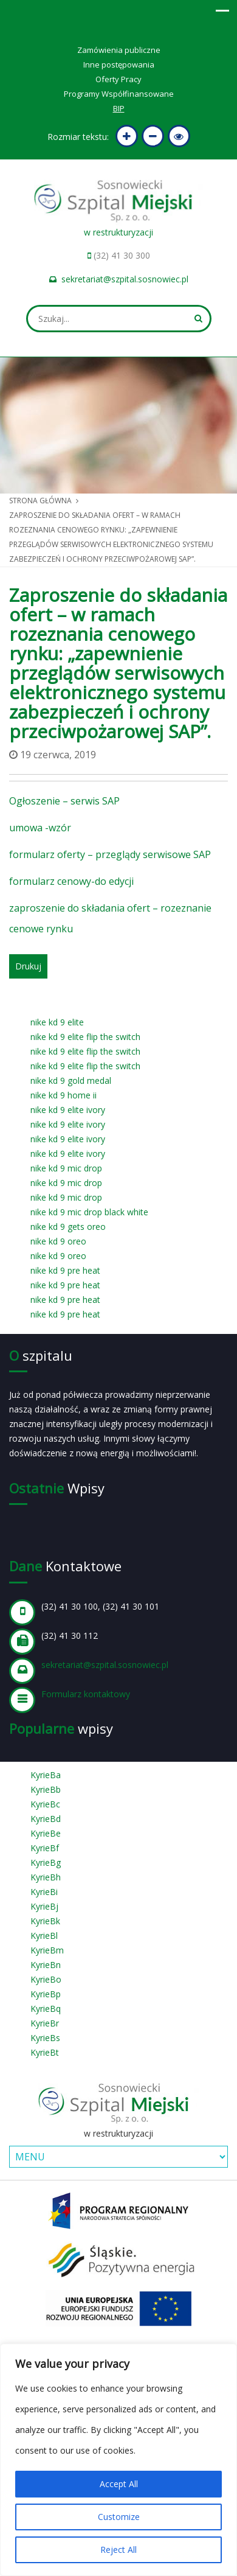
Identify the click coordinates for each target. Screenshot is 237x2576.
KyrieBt (44, 2052)
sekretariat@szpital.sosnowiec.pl (124, 279)
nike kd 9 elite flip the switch (85, 1036)
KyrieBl (44, 1935)
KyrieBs (45, 2038)
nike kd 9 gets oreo (68, 1226)
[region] (118, 2460)
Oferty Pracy (118, 79)
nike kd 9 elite (57, 1022)
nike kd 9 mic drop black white (89, 1212)
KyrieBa (45, 1775)
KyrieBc (45, 1804)
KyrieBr (44, 2023)
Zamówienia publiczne (118, 49)
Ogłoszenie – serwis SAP (64, 801)
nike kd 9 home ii (63, 1095)
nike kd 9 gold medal (70, 1080)
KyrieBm (47, 1950)
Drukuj (28, 966)
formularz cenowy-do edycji (71, 881)
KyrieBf (44, 1848)
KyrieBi (44, 1891)
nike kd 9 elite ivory (67, 1109)
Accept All (119, 2484)
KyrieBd (45, 1818)
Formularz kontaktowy (85, 1694)
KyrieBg (45, 1862)
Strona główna (40, 500)
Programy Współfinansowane (119, 93)
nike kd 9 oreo (58, 1241)
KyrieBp (45, 1994)
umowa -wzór (40, 827)
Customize (119, 2516)
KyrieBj (44, 1906)
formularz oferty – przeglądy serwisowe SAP (110, 854)
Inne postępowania (118, 64)
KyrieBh (45, 1877)
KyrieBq (45, 2008)
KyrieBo (45, 1979)
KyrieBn (45, 1964)
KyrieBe (45, 1833)
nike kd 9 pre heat (65, 1270)
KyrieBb (45, 1789)
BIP (119, 108)
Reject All (118, 2549)
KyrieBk (45, 1921)
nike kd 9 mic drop (66, 1168)
